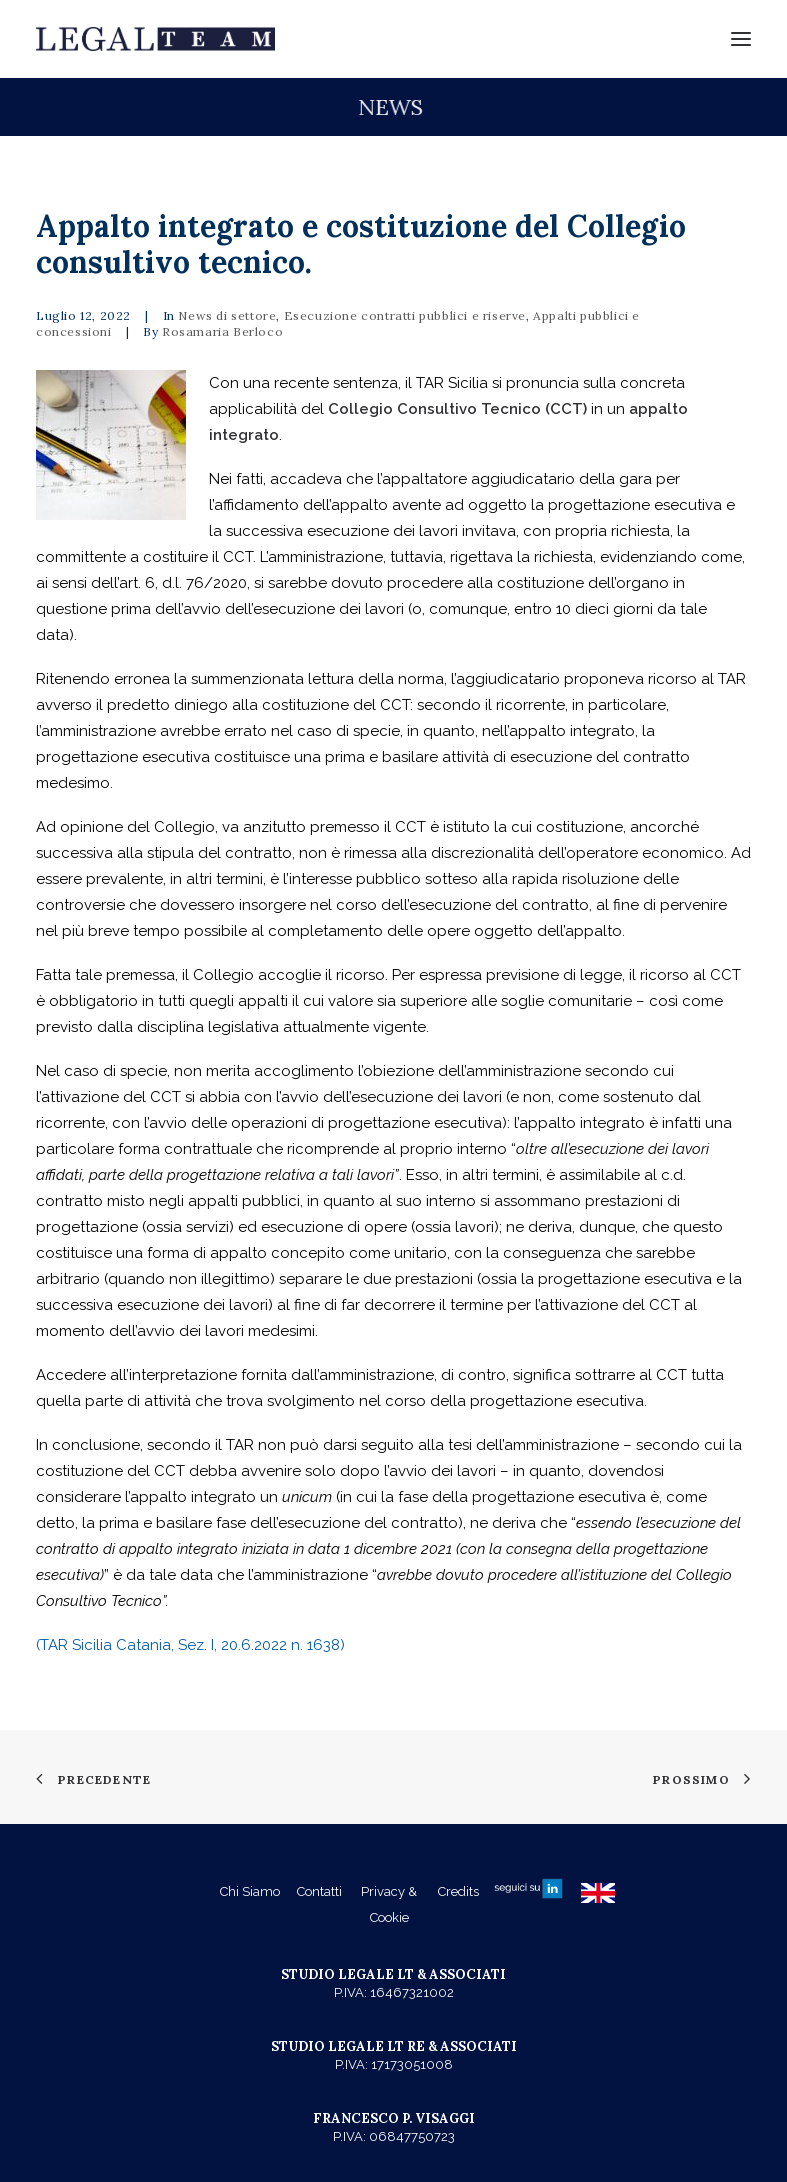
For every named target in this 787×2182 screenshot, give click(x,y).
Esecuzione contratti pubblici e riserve (405, 315)
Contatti (319, 1891)
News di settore (227, 315)
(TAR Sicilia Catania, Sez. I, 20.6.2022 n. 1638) (190, 1645)
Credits (458, 1891)
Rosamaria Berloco (222, 331)
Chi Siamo (250, 1891)
